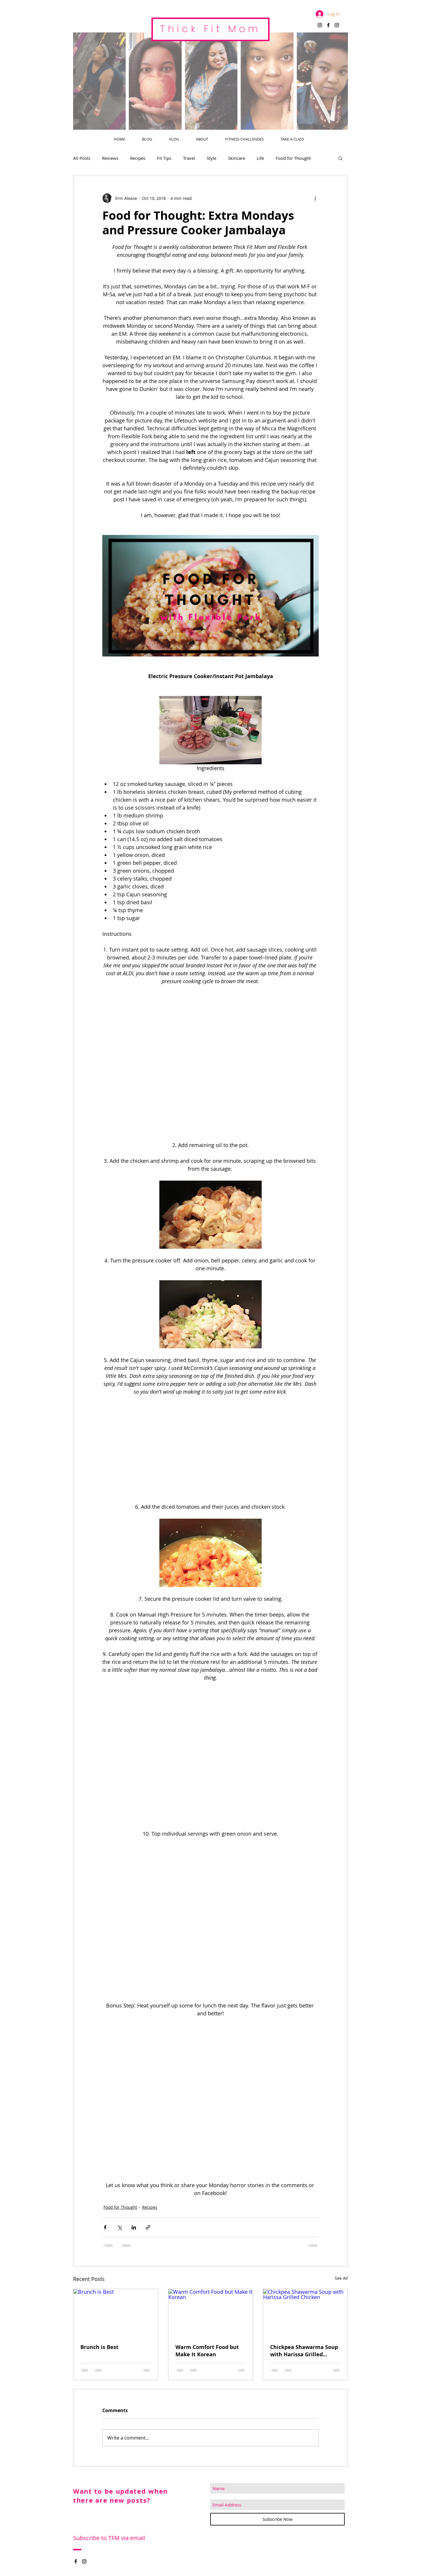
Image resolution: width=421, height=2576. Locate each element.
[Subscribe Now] (277, 2519)
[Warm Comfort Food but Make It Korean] (210, 2312)
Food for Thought (293, 158)
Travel (189, 158)
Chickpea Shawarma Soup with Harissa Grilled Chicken (304, 2350)
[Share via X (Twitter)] (119, 2227)
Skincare (236, 158)
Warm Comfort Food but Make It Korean (207, 2350)
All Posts (81, 158)
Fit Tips (164, 158)
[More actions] (315, 198)
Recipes (137, 158)
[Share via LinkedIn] (134, 2227)
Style (211, 158)
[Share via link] (148, 2227)
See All (341, 2278)
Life (260, 158)
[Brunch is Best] (115, 2312)
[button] (340, 158)
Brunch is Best (99, 2347)
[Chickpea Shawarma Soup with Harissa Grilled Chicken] (305, 2312)
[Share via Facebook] (105, 2227)
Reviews (110, 158)
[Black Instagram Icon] (320, 25)
